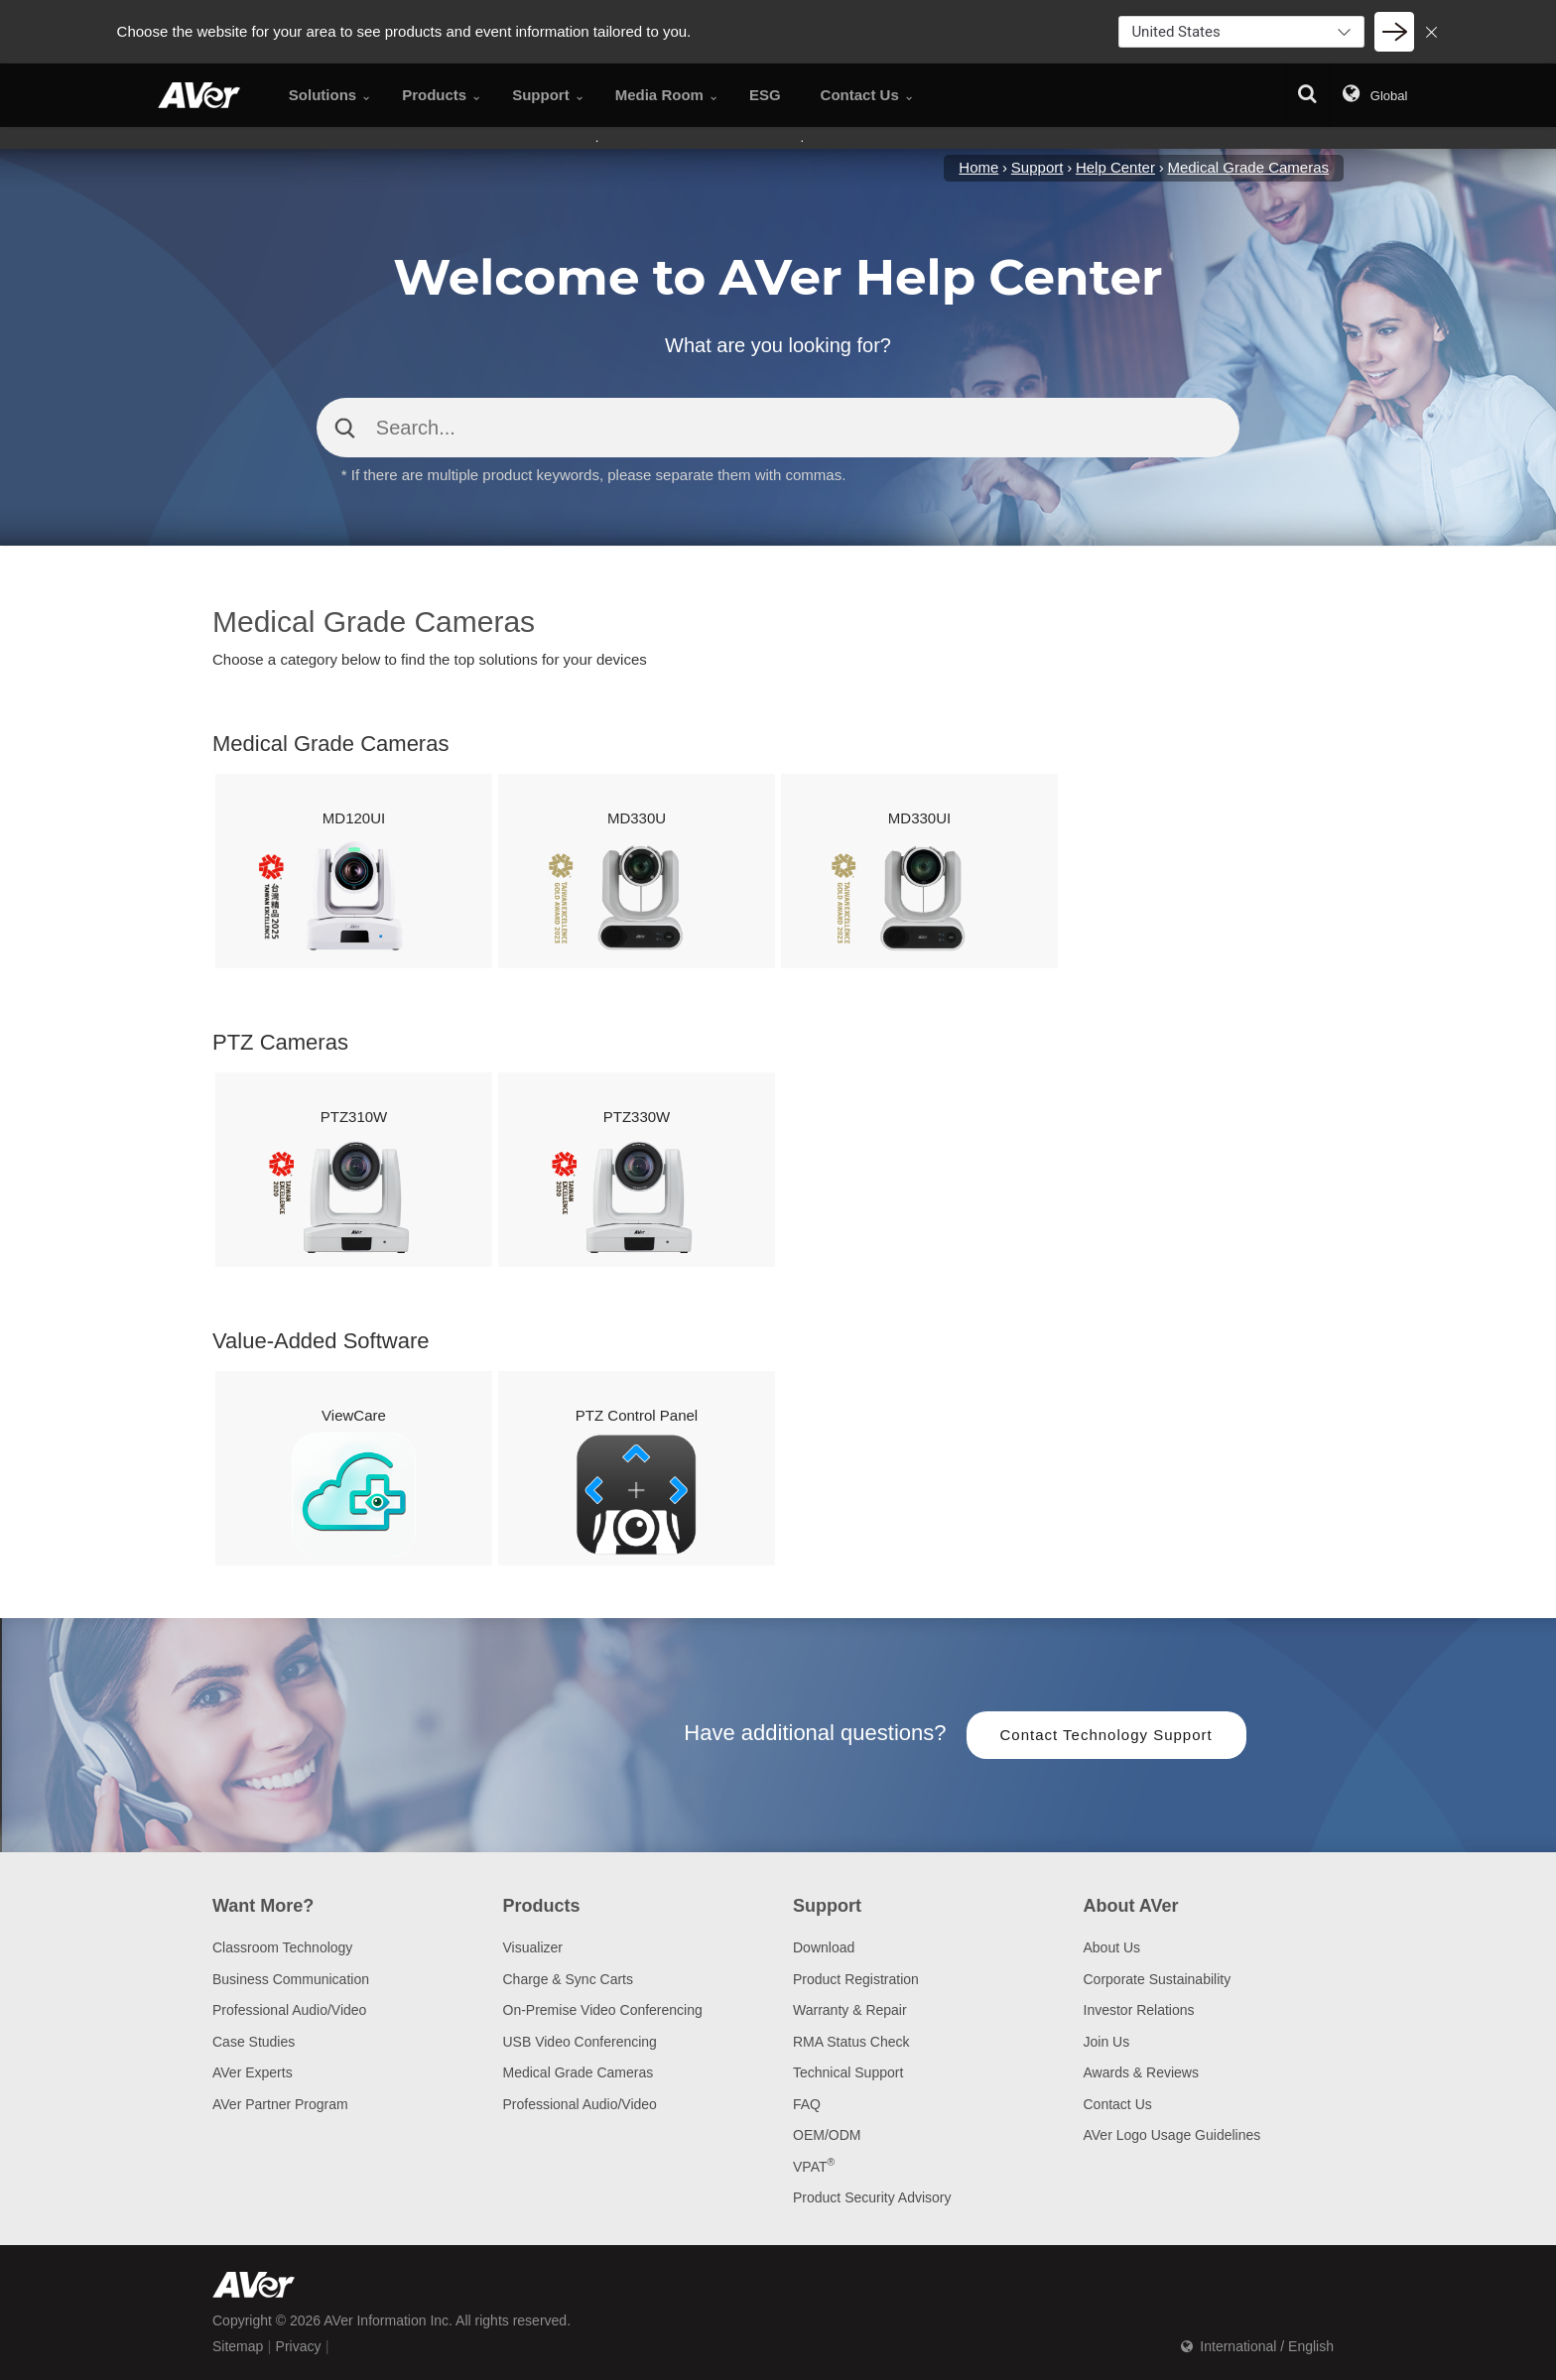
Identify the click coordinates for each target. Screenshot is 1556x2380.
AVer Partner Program (280, 2104)
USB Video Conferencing (580, 2042)
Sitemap (237, 2346)
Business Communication (290, 1979)
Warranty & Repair (850, 2010)
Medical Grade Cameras (578, 2072)
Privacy (299, 2346)
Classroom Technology (282, 1947)
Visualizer (533, 1947)
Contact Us (1118, 2104)
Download (823, 1947)
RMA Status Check (851, 2042)
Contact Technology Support (1106, 1734)
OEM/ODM (826, 2135)
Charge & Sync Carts (568, 1979)
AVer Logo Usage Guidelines (1172, 2135)
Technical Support (848, 2072)
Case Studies (253, 2042)
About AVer (1131, 1906)
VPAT (814, 2167)
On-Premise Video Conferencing (603, 2010)
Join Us (1107, 2042)
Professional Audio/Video (289, 2010)
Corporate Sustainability (1158, 1979)
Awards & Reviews (1141, 2072)
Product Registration (856, 1979)
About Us (1112, 1947)
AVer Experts (252, 2072)
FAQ (807, 2104)
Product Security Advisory (872, 2197)
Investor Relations (1139, 2010)
